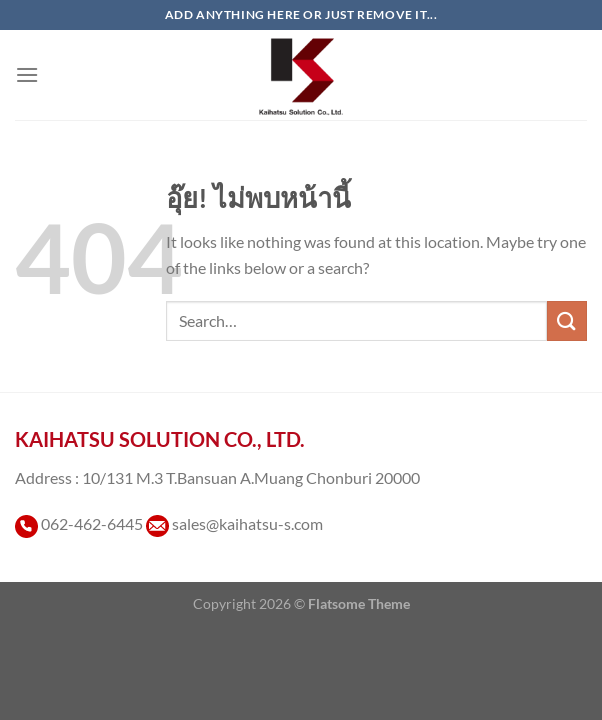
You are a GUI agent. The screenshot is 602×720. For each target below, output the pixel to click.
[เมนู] (27, 74)
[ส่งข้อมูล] (567, 320)
